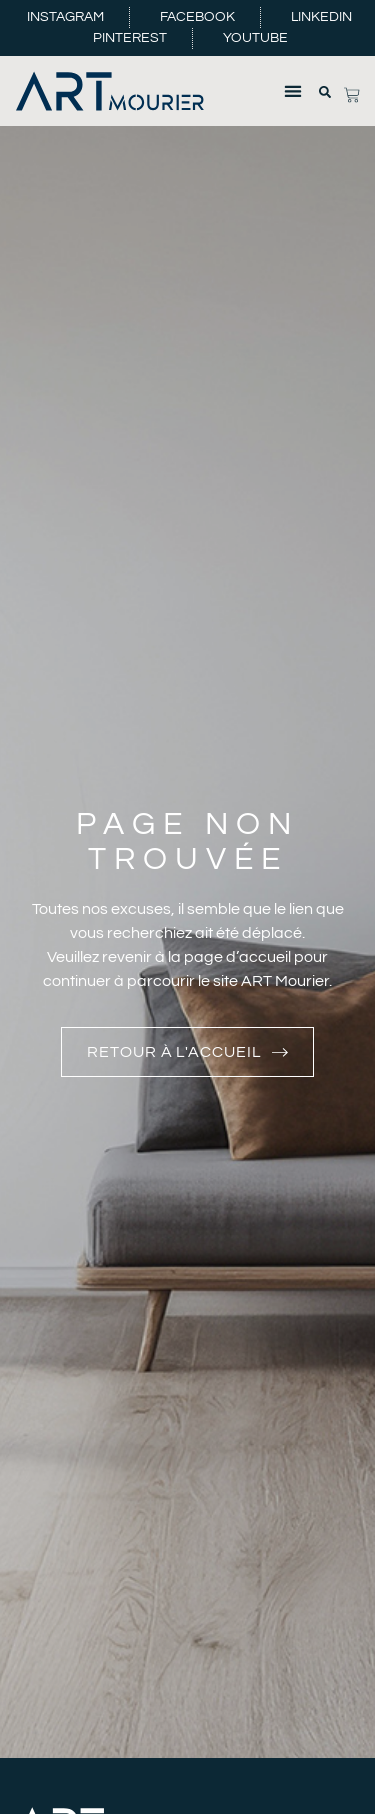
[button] (292, 90)
